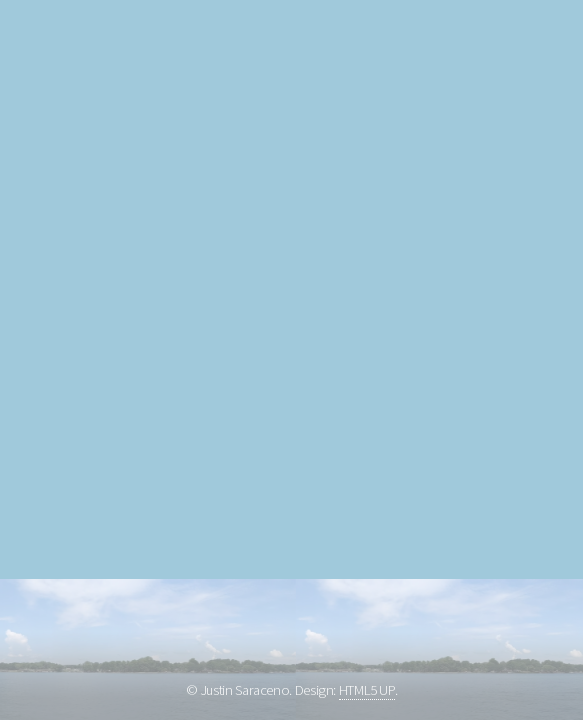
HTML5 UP (367, 690)
